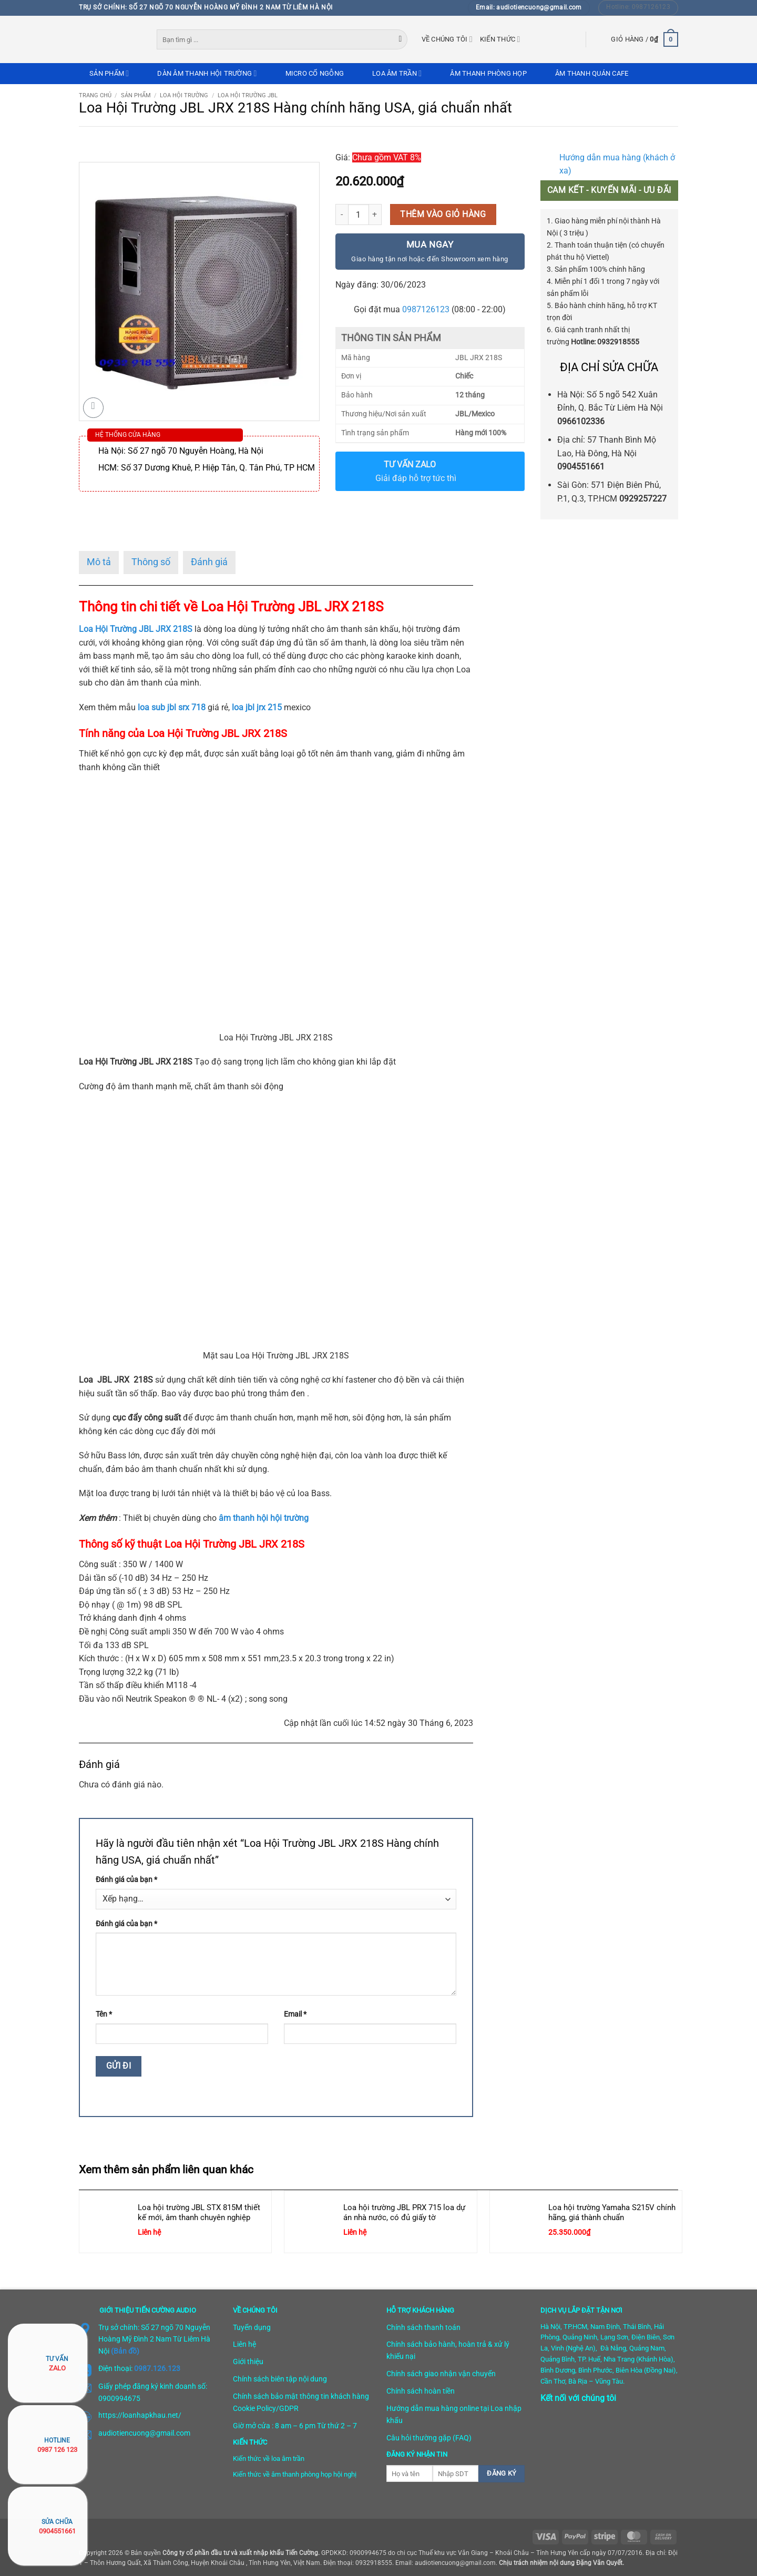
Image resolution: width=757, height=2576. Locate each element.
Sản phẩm (109, 73)
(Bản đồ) (125, 2351)
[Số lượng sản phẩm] (358, 214)
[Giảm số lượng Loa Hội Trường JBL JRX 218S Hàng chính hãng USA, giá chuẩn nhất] (341, 214)
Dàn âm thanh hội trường (207, 73)
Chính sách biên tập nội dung (280, 2379)
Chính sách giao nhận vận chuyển (441, 2373)
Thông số (150, 561)
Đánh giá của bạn (126, 1879)
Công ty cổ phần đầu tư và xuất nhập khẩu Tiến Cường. (241, 2553)
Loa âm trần (397, 73)
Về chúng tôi (447, 39)
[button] (644, 39)
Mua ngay (429, 251)
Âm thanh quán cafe (592, 73)
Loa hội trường (184, 95)
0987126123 (425, 309)
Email (295, 2014)
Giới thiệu (248, 2361)
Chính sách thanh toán (423, 2327)
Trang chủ (95, 95)
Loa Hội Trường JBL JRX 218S (135, 629)
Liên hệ (244, 2344)
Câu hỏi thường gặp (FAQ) (429, 2438)
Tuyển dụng (252, 2327)
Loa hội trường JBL (248, 95)
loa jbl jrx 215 (257, 707)
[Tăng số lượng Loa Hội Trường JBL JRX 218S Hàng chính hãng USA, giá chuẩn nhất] (375, 214)
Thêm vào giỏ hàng (443, 214)
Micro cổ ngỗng (314, 73)
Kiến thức (500, 39)
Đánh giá (209, 561)
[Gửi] (400, 39)
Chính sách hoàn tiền (420, 2391)
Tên (104, 2014)
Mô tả (99, 561)
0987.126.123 (157, 2368)
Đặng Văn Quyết (599, 2563)
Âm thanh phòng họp (488, 73)
